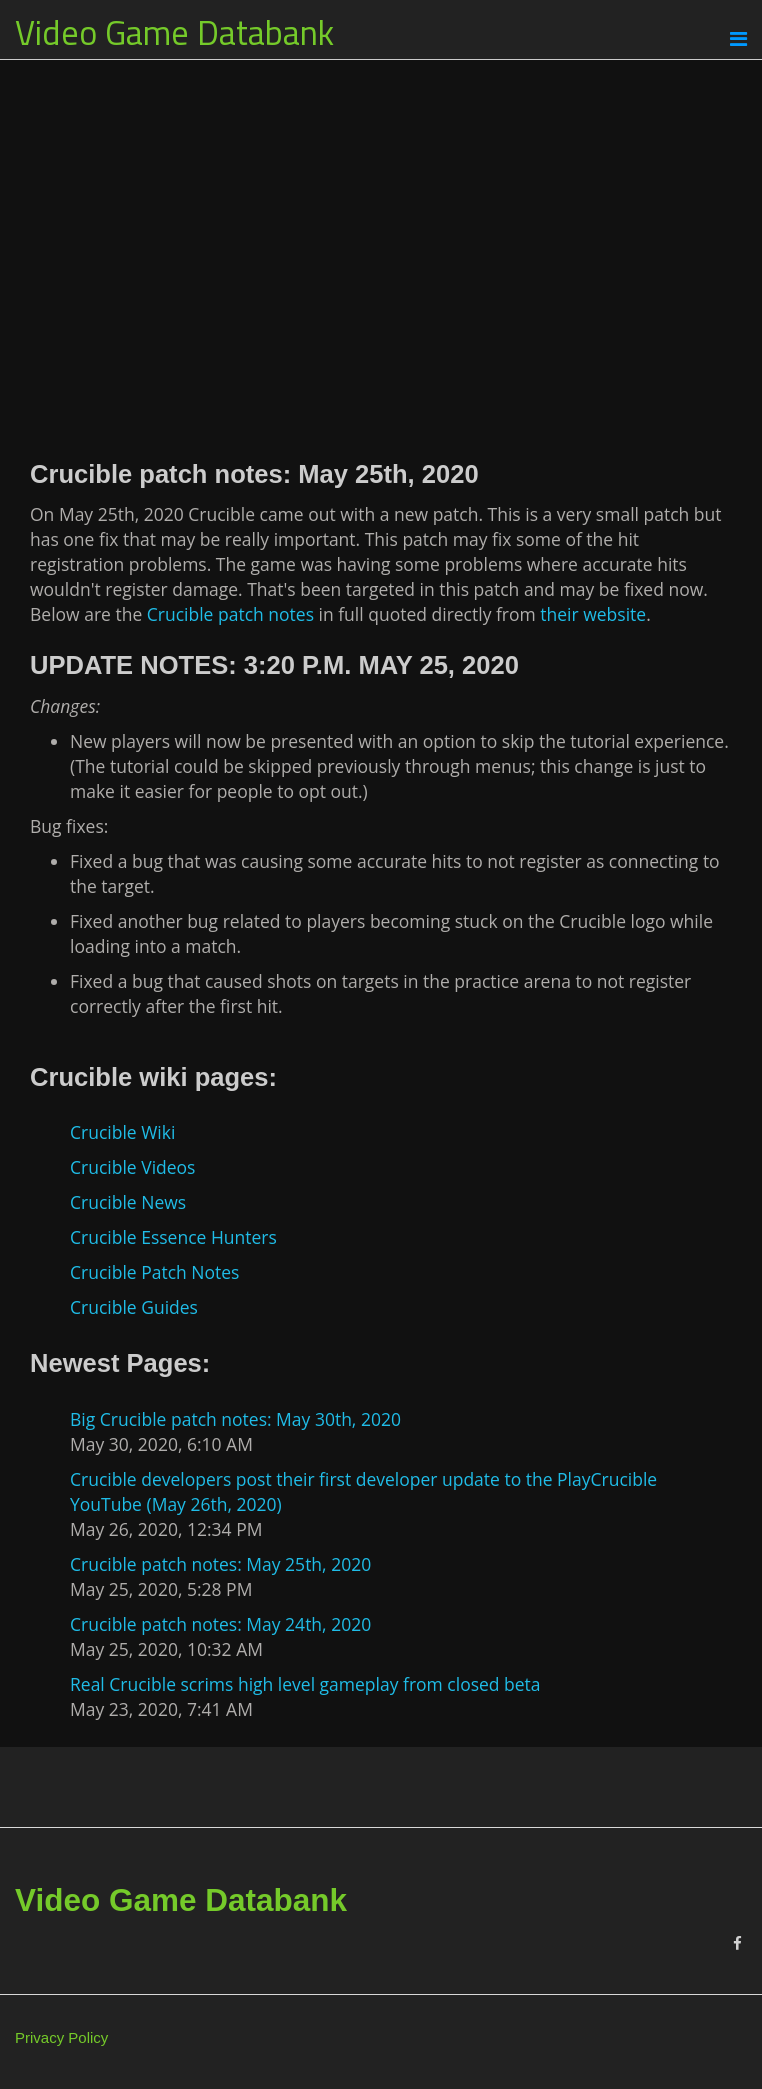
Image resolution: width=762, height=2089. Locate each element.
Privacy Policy (61, 2037)
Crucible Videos (132, 1167)
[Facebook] (737, 1943)
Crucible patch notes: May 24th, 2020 (220, 1624)
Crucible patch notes (230, 614)
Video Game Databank (174, 32)
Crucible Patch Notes (154, 1272)
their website (593, 614)
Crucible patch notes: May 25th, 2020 (220, 1564)
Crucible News (128, 1202)
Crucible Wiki (122, 1132)
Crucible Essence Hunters (173, 1237)
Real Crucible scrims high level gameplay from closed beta (305, 1684)
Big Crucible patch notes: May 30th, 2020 (235, 1419)
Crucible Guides (134, 1307)
